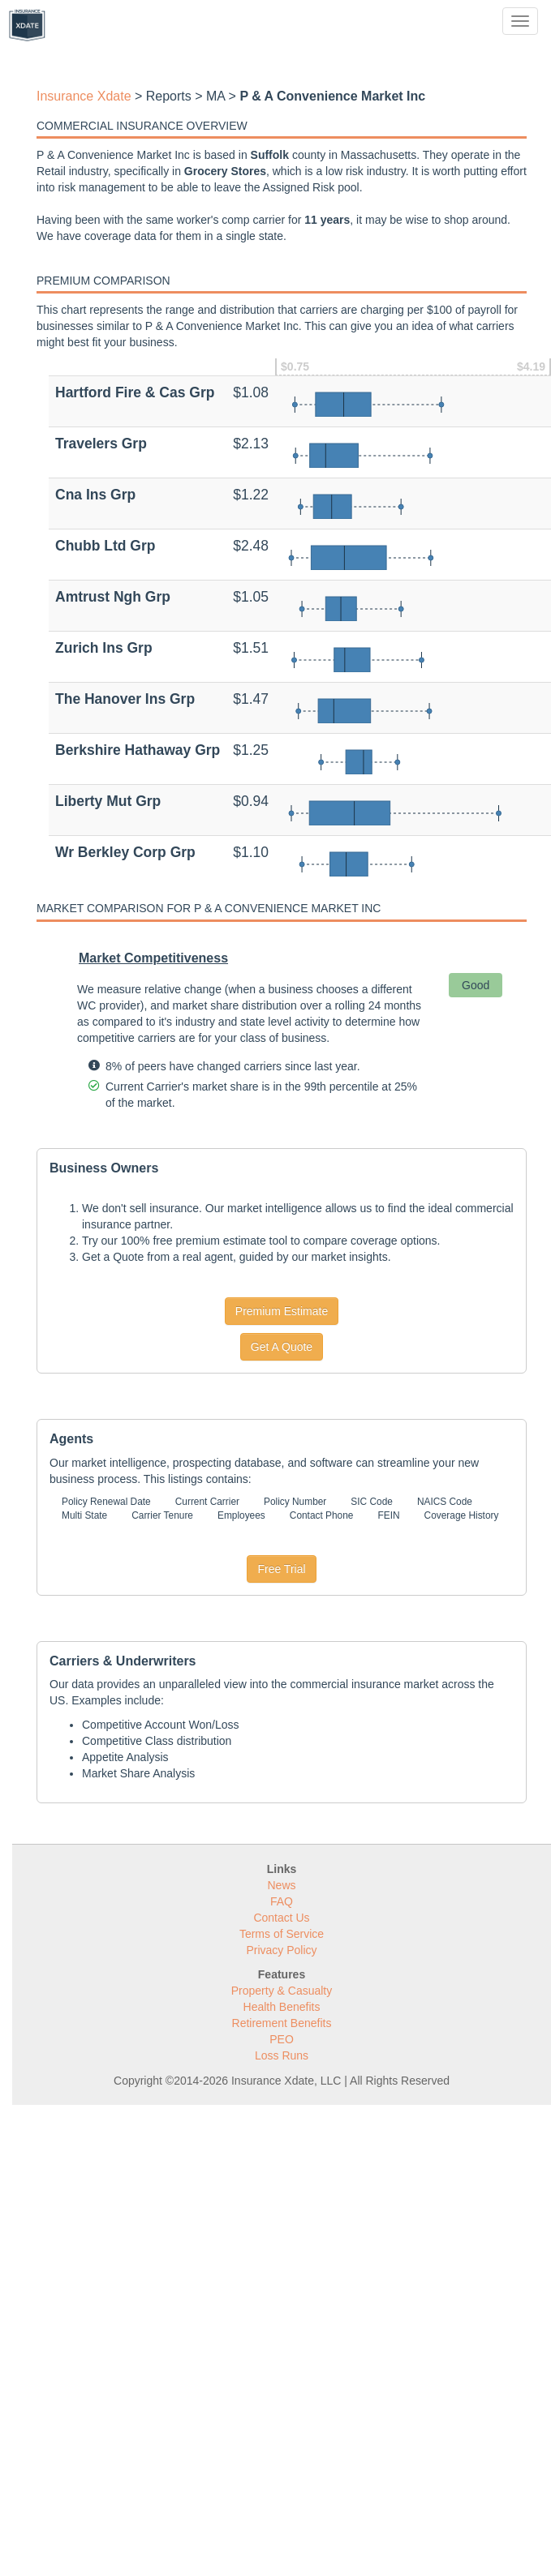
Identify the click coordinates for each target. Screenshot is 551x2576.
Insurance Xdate (84, 96)
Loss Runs (281, 2055)
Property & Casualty (282, 1990)
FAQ (281, 1901)
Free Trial (281, 1568)
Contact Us (281, 1917)
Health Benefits (282, 2006)
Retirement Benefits (282, 2023)
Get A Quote (281, 1346)
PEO (281, 2039)
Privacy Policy (281, 1950)
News (281, 1885)
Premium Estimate (281, 1311)
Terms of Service (281, 1933)
